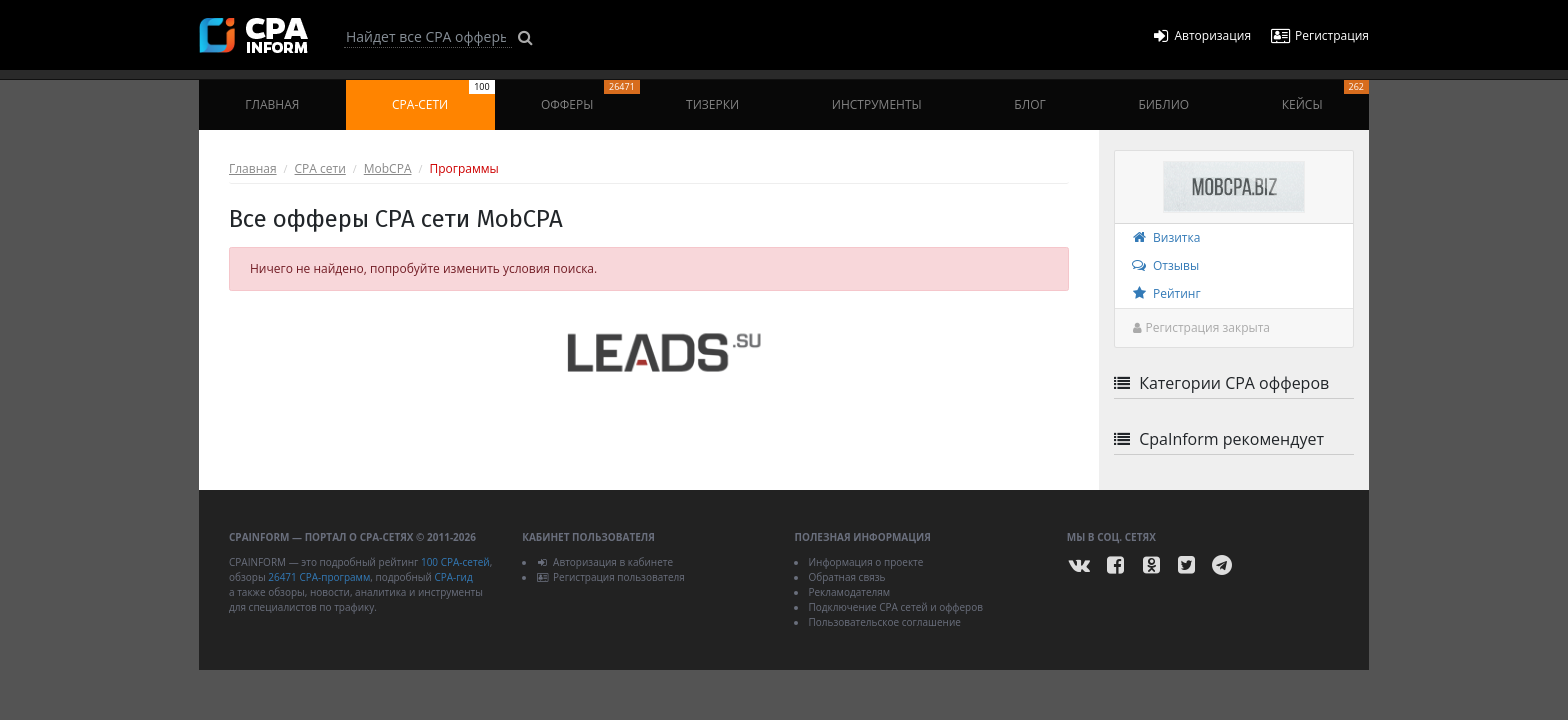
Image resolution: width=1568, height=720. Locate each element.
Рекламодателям (849, 592)
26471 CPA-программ (319, 577)
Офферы (590, 96)
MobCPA (388, 168)
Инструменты (877, 104)
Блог (1029, 104)
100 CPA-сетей (455, 562)
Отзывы (1164, 265)
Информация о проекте (865, 562)
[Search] (428, 37)
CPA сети (320, 168)
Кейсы (1325, 96)
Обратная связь (846, 577)
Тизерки (712, 104)
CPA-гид (453, 577)
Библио (1163, 104)
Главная (272, 104)
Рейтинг (1165, 293)
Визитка (1165, 237)
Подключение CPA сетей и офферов (895, 607)
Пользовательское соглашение (884, 622)
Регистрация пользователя (610, 577)
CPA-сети (443, 96)
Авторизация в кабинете (604, 562)
